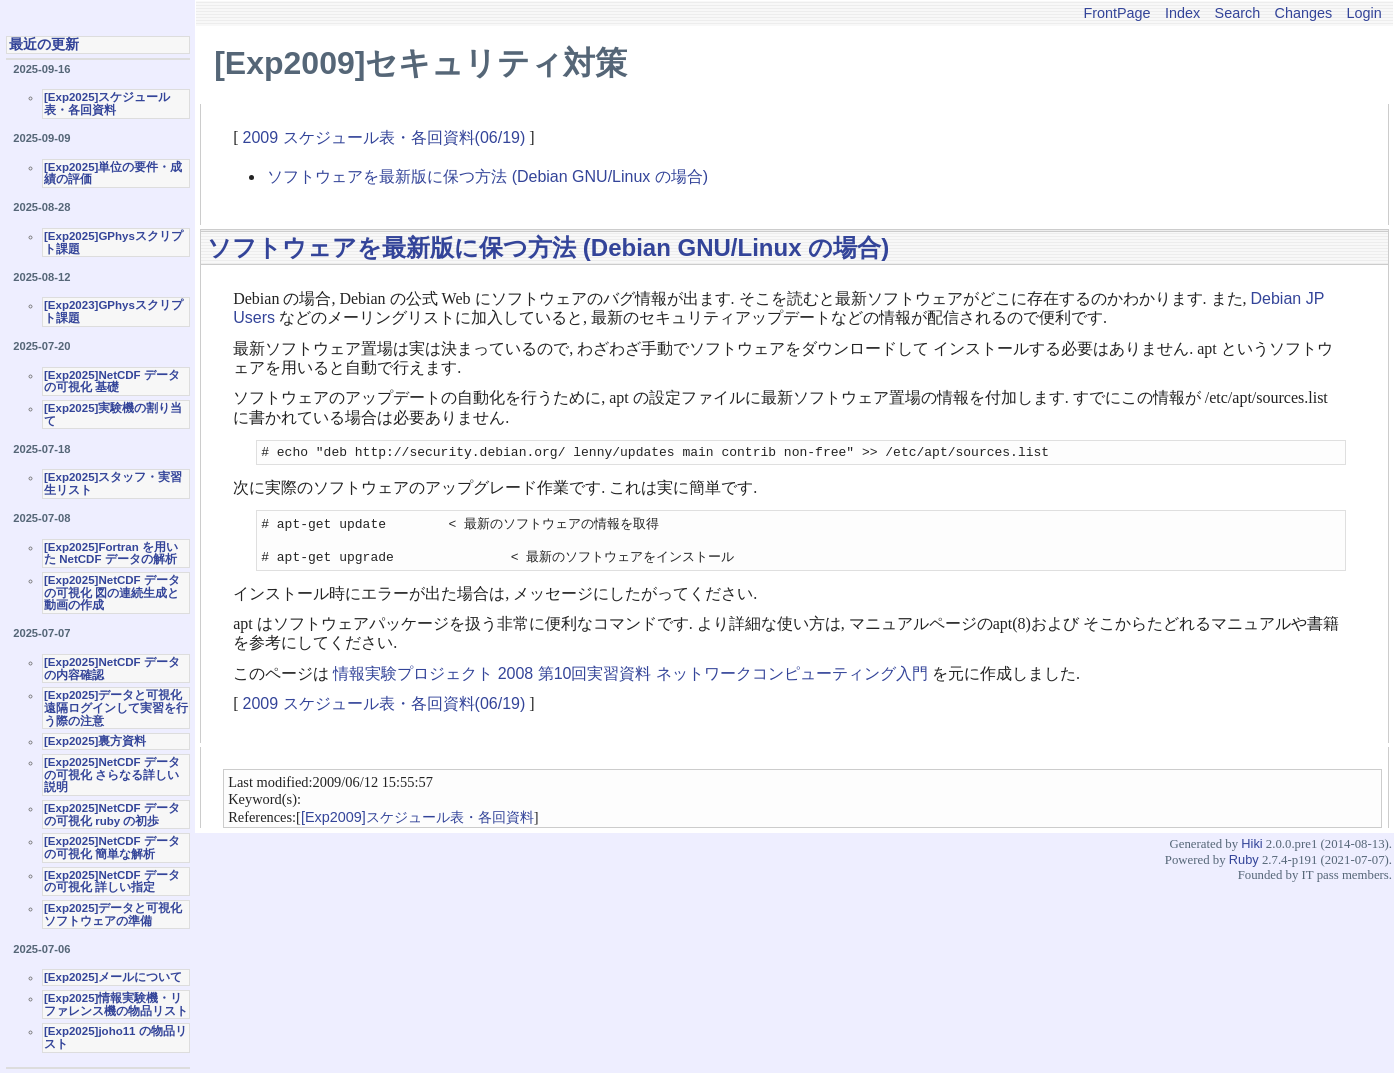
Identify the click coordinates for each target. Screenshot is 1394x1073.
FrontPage (1116, 13)
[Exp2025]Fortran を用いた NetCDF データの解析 (111, 553)
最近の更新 (44, 44)
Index (1182, 13)
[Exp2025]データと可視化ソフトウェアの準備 (113, 914)
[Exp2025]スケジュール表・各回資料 (107, 103)
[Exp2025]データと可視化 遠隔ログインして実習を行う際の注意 (116, 707)
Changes (1304, 13)
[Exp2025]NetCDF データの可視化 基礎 (112, 381)
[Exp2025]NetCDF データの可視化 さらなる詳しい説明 (112, 774)
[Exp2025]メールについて (113, 977)
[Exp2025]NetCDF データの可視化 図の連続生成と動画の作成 (112, 592)
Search (1238, 13)
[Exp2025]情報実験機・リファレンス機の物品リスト (116, 1004)
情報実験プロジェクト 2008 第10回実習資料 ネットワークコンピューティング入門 (630, 681)
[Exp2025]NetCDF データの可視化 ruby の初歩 (112, 814)
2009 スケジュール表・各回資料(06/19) (384, 137)
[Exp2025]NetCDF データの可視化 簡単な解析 (112, 847)
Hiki (1251, 851)
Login (1364, 13)
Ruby (1244, 867)
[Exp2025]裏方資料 (95, 741)
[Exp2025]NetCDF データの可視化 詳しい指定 (112, 881)
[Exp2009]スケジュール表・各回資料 (417, 825)
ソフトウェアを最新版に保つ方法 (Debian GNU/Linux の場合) (487, 176)
